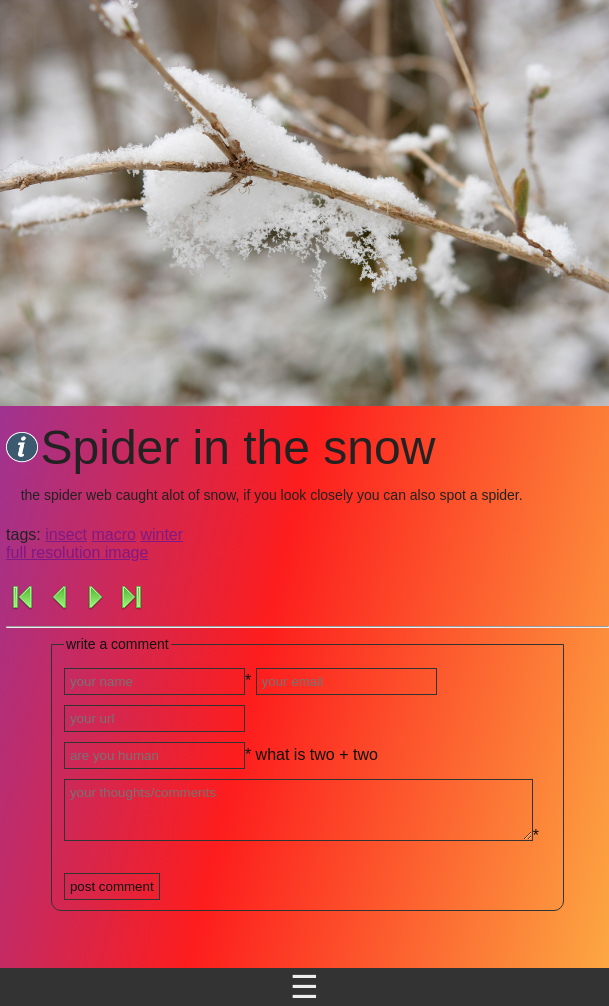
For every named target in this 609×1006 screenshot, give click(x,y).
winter (161, 534)
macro (113, 534)
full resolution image (77, 552)
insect (66, 534)
